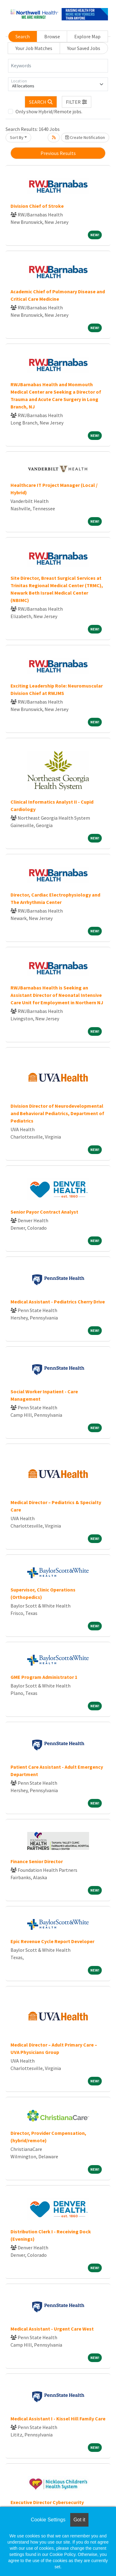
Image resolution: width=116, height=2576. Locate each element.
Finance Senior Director (37, 1861)
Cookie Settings (48, 2519)
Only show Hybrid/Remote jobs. (48, 111)
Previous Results (58, 153)
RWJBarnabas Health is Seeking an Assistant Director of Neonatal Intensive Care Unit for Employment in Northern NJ (57, 995)
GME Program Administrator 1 (44, 1677)
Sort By (17, 137)
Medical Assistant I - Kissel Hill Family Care (58, 2418)
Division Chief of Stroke (37, 206)
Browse (52, 36)
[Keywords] (58, 66)
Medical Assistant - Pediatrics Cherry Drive (58, 1301)
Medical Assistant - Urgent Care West (52, 2329)
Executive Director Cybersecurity (47, 2502)
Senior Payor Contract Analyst (44, 1212)
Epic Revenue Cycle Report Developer (52, 1941)
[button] (77, 102)
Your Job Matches (33, 48)
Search (22, 36)
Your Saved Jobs (83, 48)
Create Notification (85, 137)
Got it (79, 2519)
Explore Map (87, 36)
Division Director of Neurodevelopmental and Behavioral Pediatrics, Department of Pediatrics (57, 1113)
